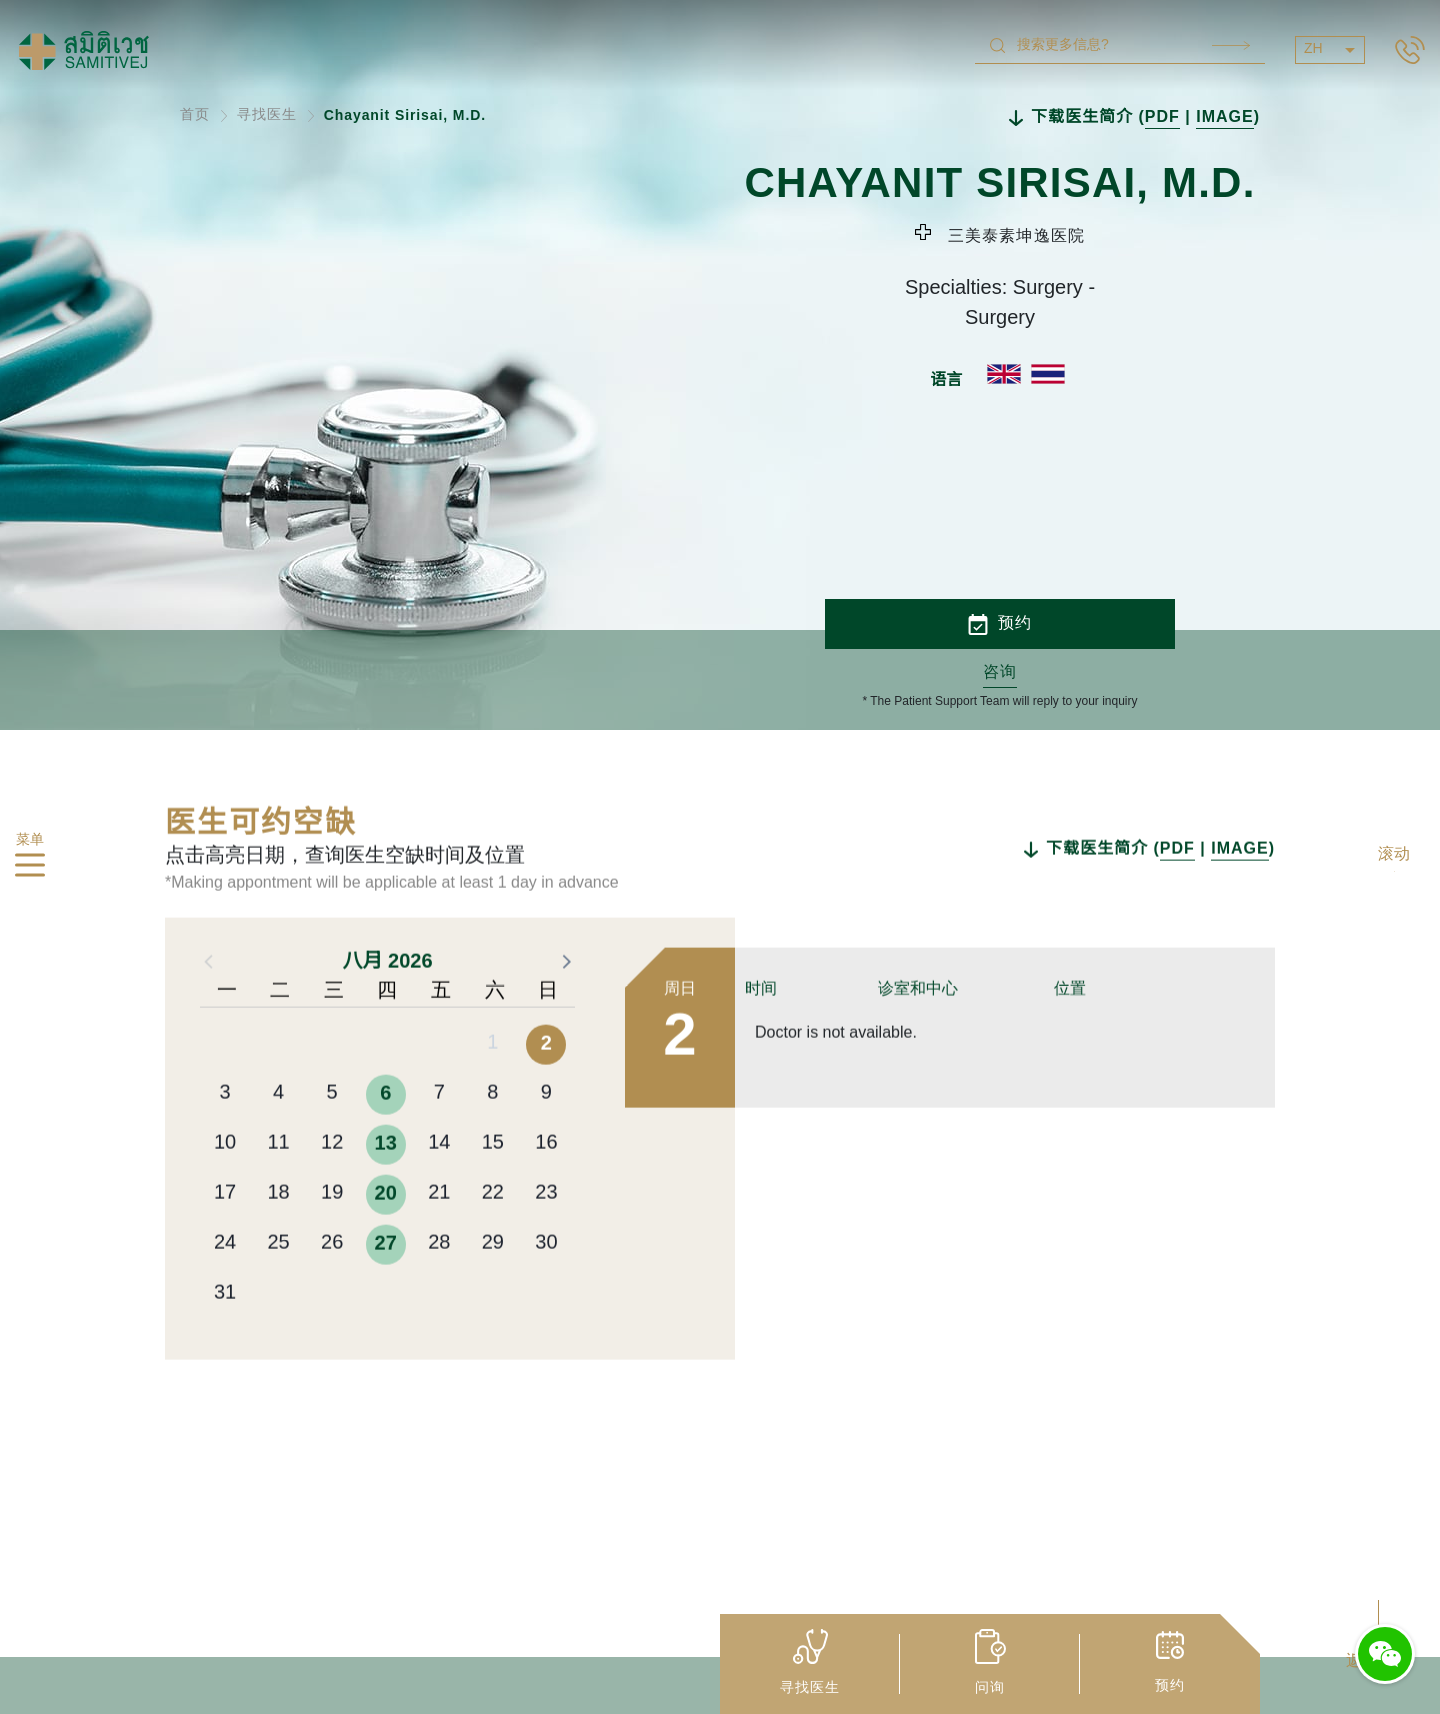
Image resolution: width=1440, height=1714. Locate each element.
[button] (565, 1051)
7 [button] (439, 1183)
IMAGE (1224, 117)
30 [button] (546, 1333)
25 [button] (278, 1333)
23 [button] (546, 1283)
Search (1231, 45)
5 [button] (332, 1183)
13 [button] (386, 1234)
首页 (195, 115)
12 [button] (332, 1233)
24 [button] (225, 1333)
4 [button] (278, 1183)
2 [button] (546, 1134)
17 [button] (225, 1283)
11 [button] (278, 1233)
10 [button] (225, 1233)
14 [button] (439, 1233)
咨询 (1000, 672)
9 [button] (546, 1183)
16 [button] (546, 1233)
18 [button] (278, 1283)
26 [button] (332, 1333)
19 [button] (332, 1283)
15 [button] (493, 1233)
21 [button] (439, 1283)
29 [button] (493, 1333)
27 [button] (386, 1334)
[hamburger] (30, 869)
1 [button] (492, 1133)
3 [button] (224, 1183)
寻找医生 (267, 115)
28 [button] (439, 1333)
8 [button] (492, 1183)
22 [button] (493, 1283)
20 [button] (386, 1284)
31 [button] (225, 1383)
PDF (1162, 117)
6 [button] (385, 1184)
